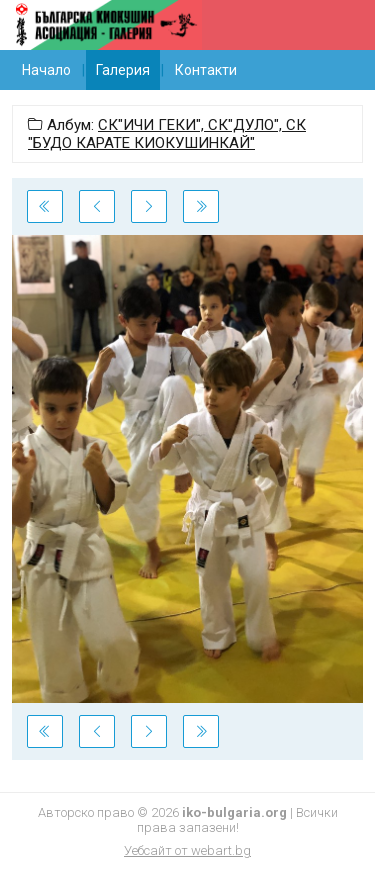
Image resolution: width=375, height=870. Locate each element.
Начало (46, 70)
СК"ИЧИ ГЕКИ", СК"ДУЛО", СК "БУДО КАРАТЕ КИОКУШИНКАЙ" (167, 134)
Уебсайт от (187, 850)
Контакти (206, 70)
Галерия (123, 70)
